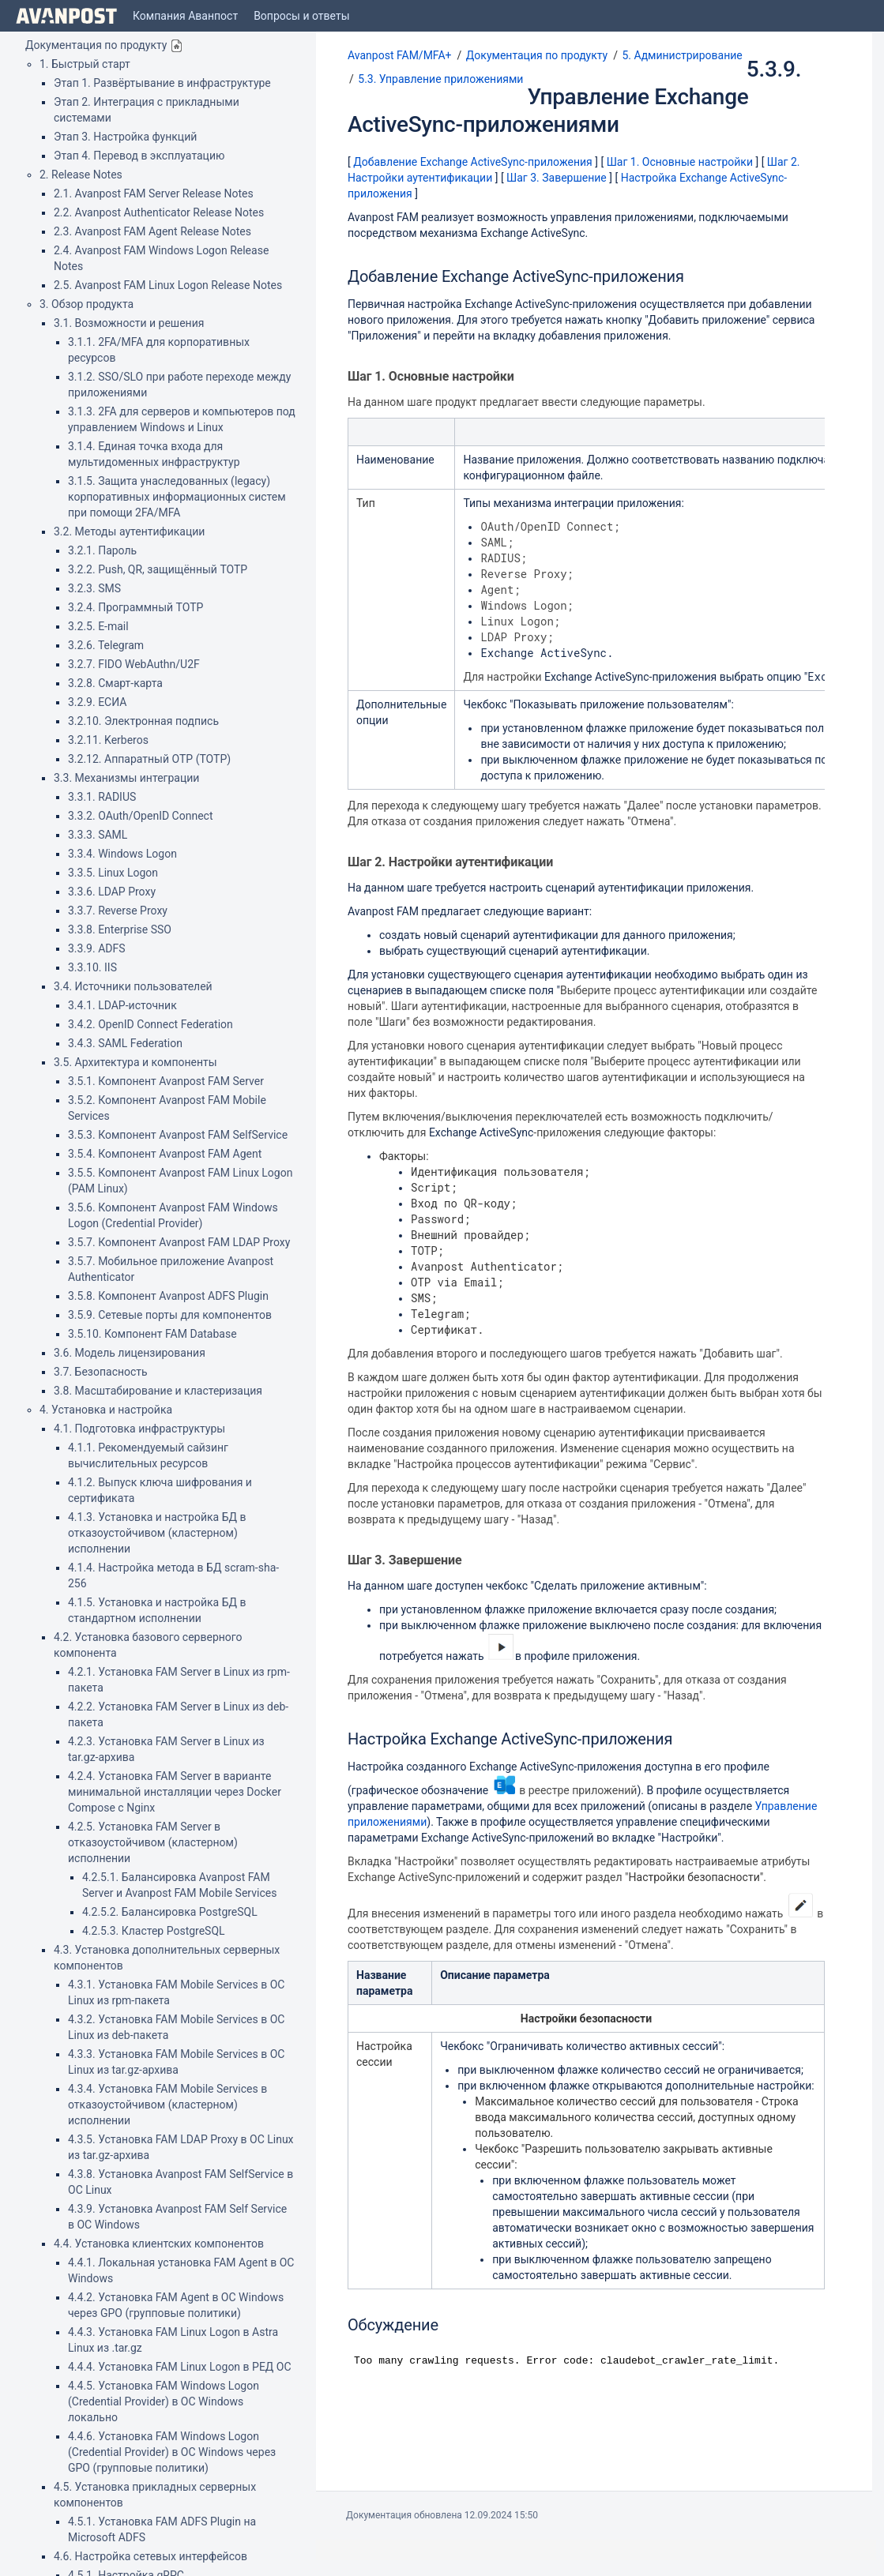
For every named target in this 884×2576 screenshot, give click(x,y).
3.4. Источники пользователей (133, 986)
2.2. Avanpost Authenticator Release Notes (159, 212)
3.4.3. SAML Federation (125, 1043)
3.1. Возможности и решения (129, 323)
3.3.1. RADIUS (102, 796)
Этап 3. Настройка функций (125, 136)
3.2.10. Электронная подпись (143, 721)
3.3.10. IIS (92, 967)
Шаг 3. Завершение (556, 177)
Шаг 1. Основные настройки (680, 162)
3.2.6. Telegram (106, 645)
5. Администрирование (682, 55)
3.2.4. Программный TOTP (135, 607)
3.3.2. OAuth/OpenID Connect (140, 815)
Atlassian (442, 2550)
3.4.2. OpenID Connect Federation (150, 1024)
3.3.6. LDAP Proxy (112, 891)
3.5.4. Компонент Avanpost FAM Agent (164, 1153)
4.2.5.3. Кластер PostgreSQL (153, 1930)
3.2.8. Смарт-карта (115, 683)
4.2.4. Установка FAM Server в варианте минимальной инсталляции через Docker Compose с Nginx (174, 1792)
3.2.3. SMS (94, 588)
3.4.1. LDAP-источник (122, 1005)
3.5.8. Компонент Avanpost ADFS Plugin (168, 1296)
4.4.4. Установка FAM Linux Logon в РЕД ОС (180, 2366)
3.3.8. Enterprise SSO (119, 929)
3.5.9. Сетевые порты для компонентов (170, 1315)
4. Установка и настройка (105, 1409)
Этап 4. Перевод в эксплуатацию (139, 155)
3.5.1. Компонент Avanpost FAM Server (166, 1081)
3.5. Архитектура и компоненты (135, 1062)
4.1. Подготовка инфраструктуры (139, 1428)
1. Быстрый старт (84, 64)
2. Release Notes (80, 174)
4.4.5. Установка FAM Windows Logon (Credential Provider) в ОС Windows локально (163, 2401)
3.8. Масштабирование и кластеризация (158, 1390)
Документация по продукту (96, 45)
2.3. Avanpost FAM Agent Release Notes (152, 231)
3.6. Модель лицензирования (129, 1352)
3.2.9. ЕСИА (97, 702)
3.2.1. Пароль (102, 550)
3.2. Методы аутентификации (129, 531)
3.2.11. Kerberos (108, 740)
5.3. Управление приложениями (440, 79)
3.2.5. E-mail (98, 626)
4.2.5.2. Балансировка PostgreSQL (170, 1912)
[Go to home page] (66, 16)
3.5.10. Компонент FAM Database (152, 1333)
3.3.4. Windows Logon (122, 853)
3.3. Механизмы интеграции (126, 778)
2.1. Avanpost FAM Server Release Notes (154, 193)
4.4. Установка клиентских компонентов (159, 2243)
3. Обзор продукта (86, 304)
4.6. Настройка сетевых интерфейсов (150, 2556)
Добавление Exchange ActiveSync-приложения (472, 162)
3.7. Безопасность (101, 1371)
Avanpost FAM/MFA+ (400, 55)
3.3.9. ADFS (97, 948)
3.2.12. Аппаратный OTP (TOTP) (149, 759)
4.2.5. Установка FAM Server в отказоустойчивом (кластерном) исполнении (153, 1842)
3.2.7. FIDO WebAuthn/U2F (134, 664)
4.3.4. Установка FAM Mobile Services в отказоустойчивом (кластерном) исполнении (167, 2104)
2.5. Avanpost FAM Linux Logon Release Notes (168, 285)
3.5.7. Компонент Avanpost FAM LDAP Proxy (179, 1242)
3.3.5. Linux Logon (113, 872)
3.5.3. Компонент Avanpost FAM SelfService (178, 1134)
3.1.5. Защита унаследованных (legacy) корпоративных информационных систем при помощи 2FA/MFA (177, 497)
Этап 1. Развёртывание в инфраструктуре (162, 83)
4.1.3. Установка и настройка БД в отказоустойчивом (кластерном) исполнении (157, 1533)
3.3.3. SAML (97, 834)
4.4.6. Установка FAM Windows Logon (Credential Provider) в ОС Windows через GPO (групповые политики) (172, 2452)
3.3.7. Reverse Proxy (117, 910)
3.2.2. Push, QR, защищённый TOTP (157, 569)
